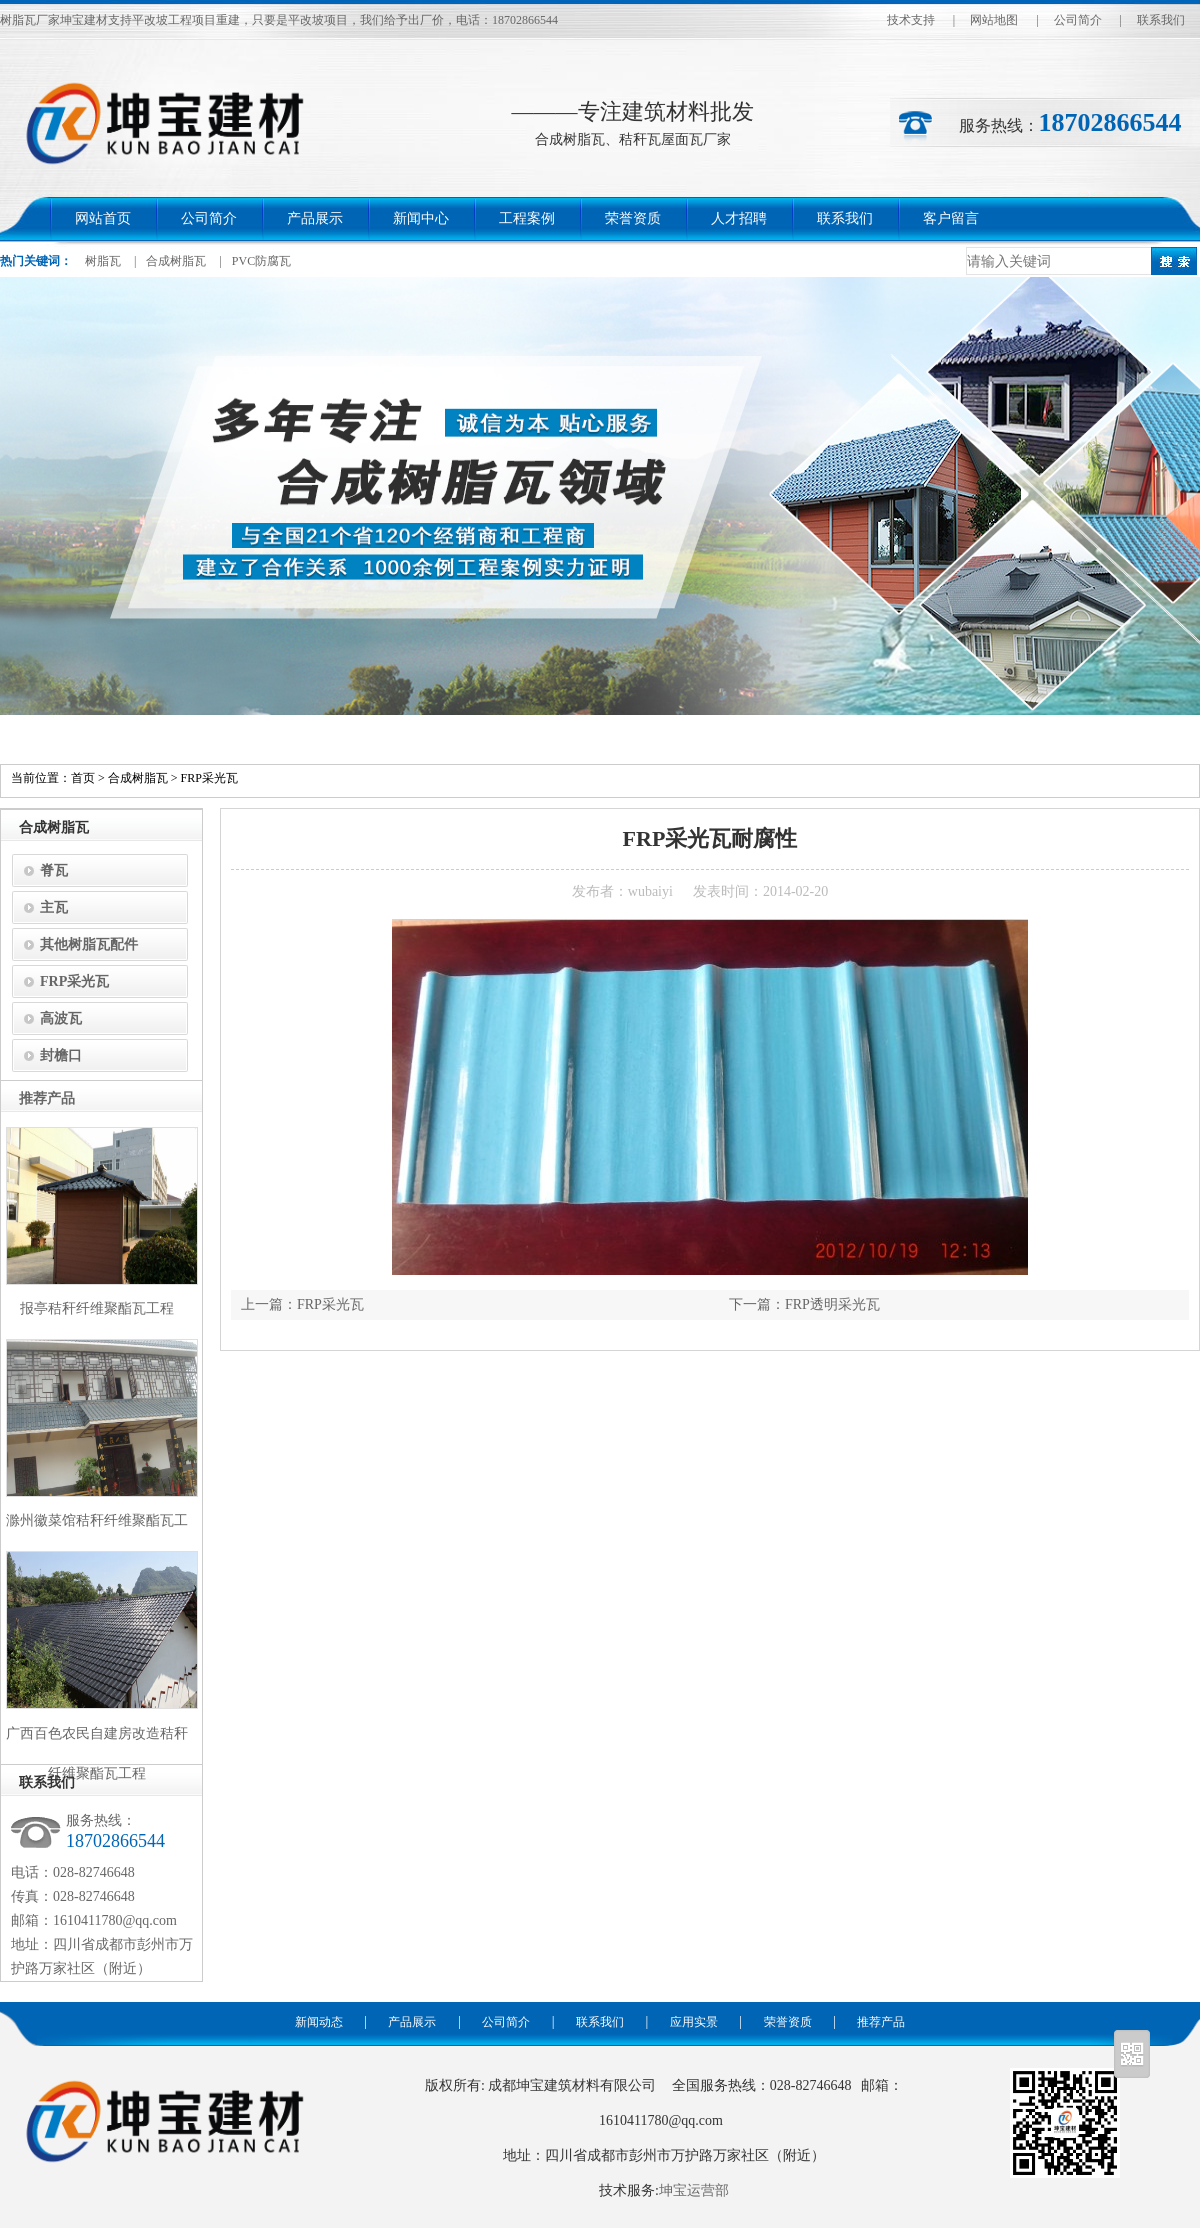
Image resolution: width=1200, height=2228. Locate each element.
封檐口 (61, 1055)
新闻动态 (319, 2022)
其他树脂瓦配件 (89, 944)
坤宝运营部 (694, 2190)
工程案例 (527, 218)
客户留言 (951, 218)
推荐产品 (881, 2022)
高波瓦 (61, 1018)
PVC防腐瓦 (261, 261)
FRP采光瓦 (209, 778)
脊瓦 (54, 870)
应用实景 (694, 2022)
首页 (83, 778)
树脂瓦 (103, 261)
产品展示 (315, 218)
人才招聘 (739, 218)
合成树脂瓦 (176, 261)
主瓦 (54, 907)
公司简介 (1078, 20)
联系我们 (1161, 20)
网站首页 (103, 218)
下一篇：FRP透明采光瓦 (804, 1304)
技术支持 (911, 20)
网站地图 (994, 20)
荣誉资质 (633, 218)
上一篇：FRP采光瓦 (302, 1304)
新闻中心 (421, 218)
